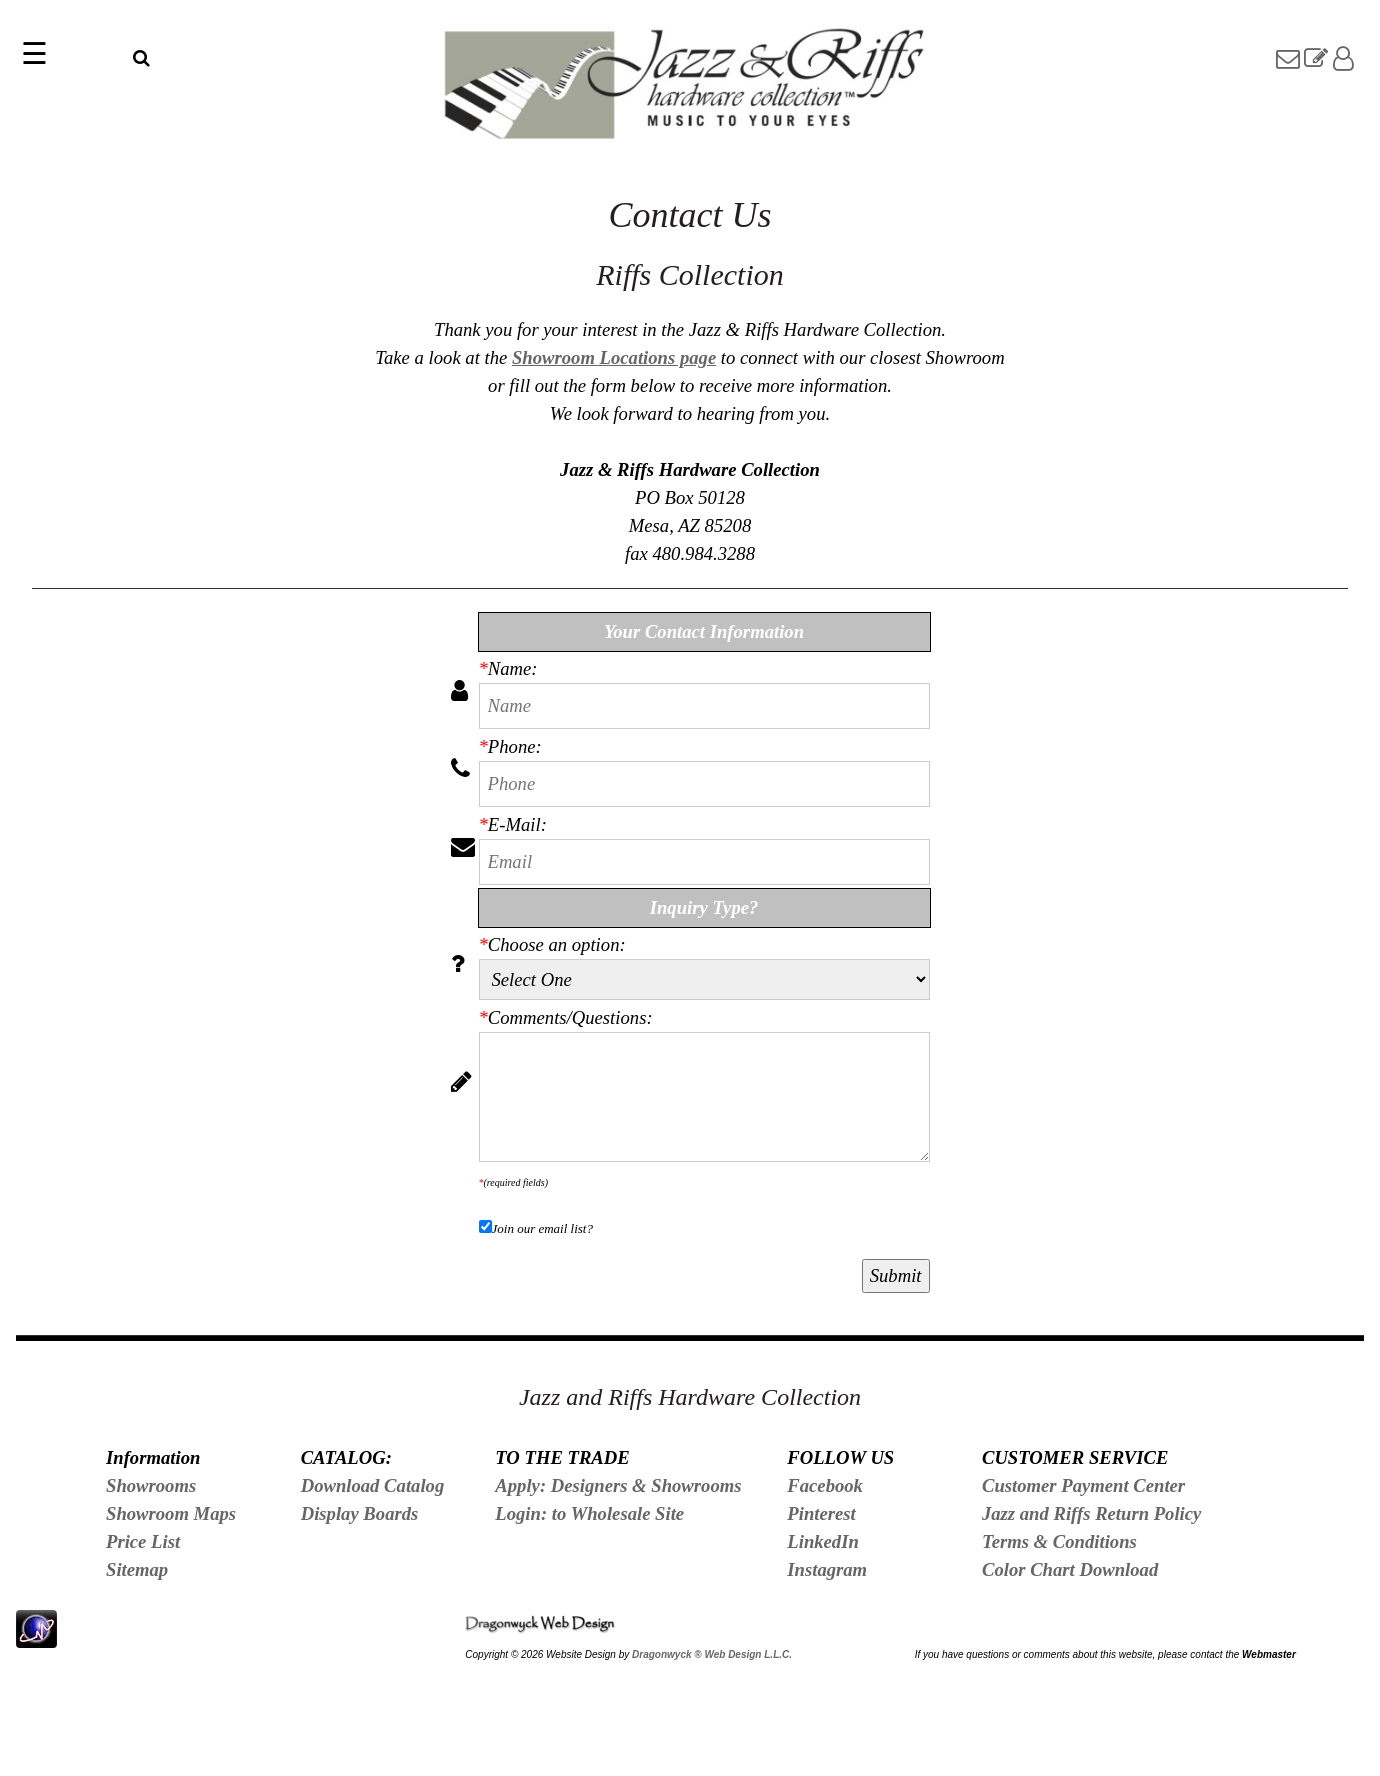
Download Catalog (373, 1485)
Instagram (827, 1569)
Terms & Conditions (1059, 1541)
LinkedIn (823, 1541)
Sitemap (137, 1569)
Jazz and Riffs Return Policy (1091, 1513)
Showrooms (151, 1485)
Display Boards (360, 1513)
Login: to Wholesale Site (589, 1513)
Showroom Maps (171, 1513)
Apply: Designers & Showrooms (618, 1485)
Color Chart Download (1070, 1569)
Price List (143, 1541)
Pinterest (821, 1513)
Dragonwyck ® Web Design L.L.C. (712, 1654)
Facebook (825, 1485)
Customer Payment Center (1083, 1485)
